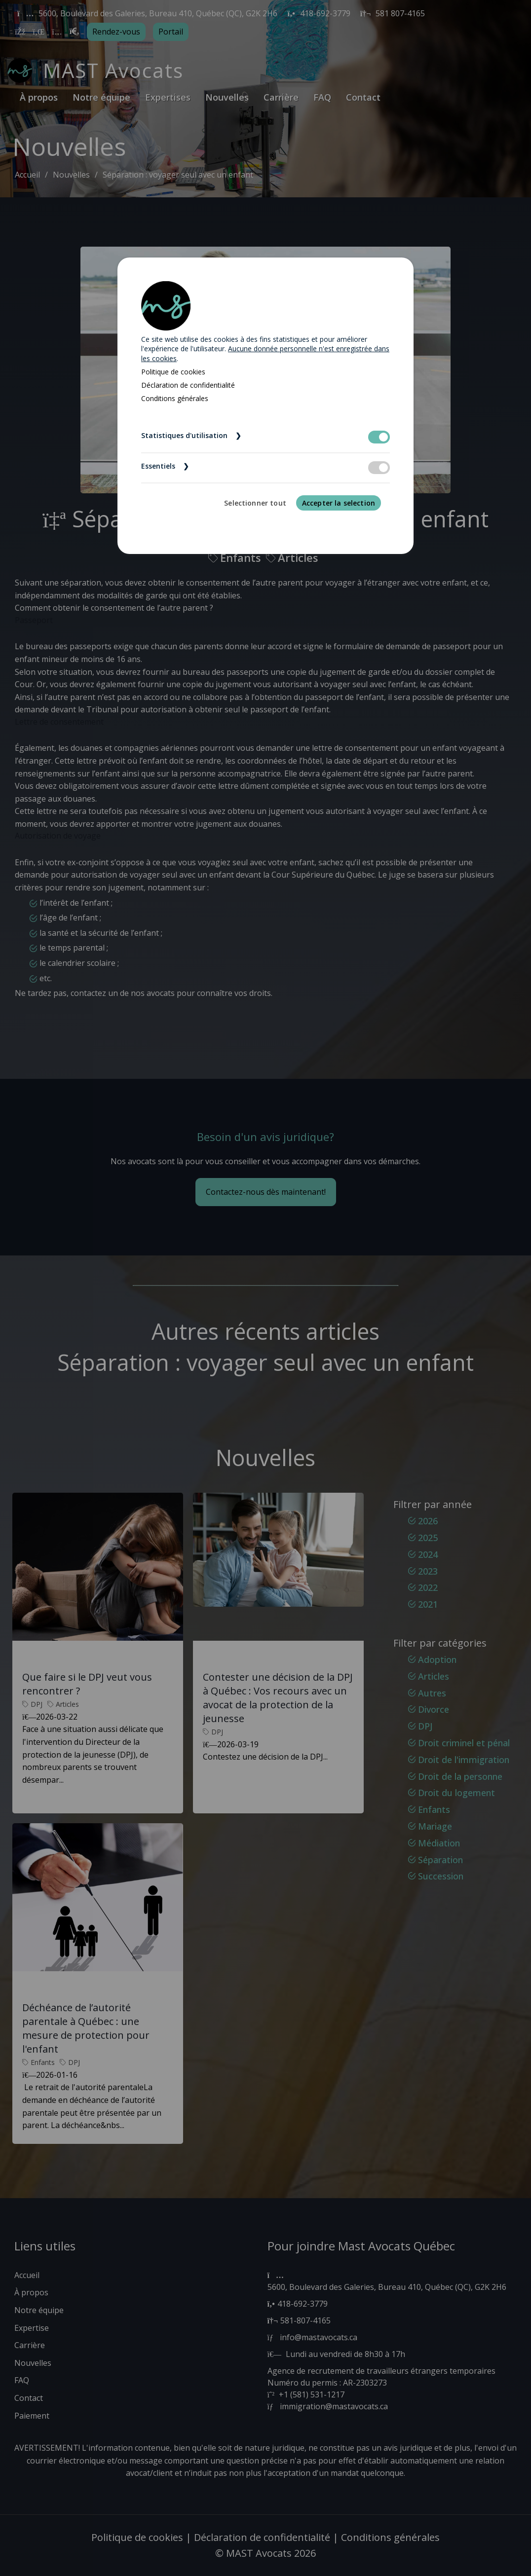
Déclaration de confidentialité (188, 385)
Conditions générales (174, 398)
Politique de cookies (173, 371)
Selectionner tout (255, 503)
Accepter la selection (338, 503)
